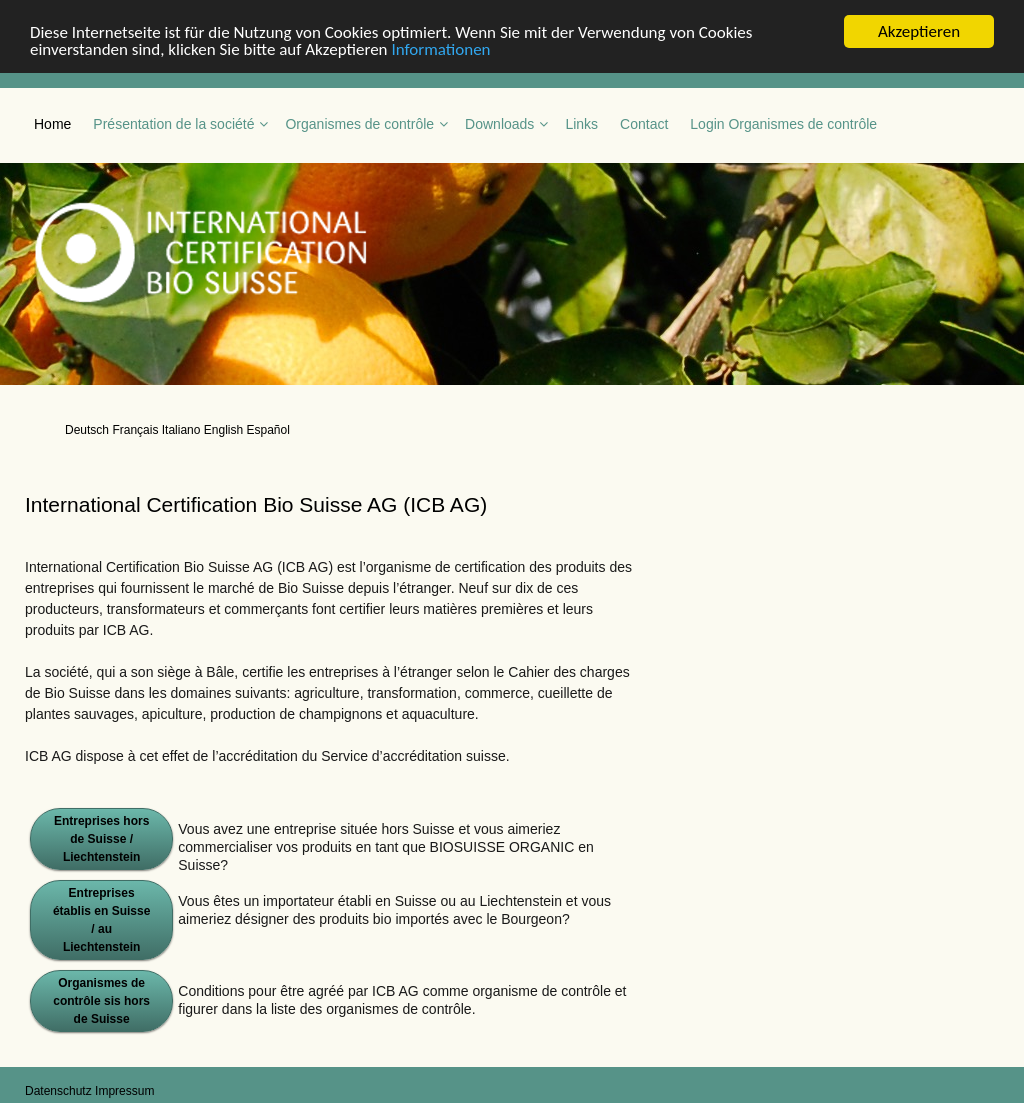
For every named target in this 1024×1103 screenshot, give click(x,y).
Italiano (181, 430)
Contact (644, 124)
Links (581, 124)
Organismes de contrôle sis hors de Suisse (101, 1001)
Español (267, 430)
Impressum (124, 1091)
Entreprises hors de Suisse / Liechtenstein (101, 839)
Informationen (440, 48)
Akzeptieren (919, 31)
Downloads (499, 124)
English (223, 430)
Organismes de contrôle (359, 124)
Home (52, 124)
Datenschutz (58, 1091)
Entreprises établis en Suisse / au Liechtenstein (101, 920)
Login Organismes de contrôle (783, 124)
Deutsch (87, 430)
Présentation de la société (173, 124)
